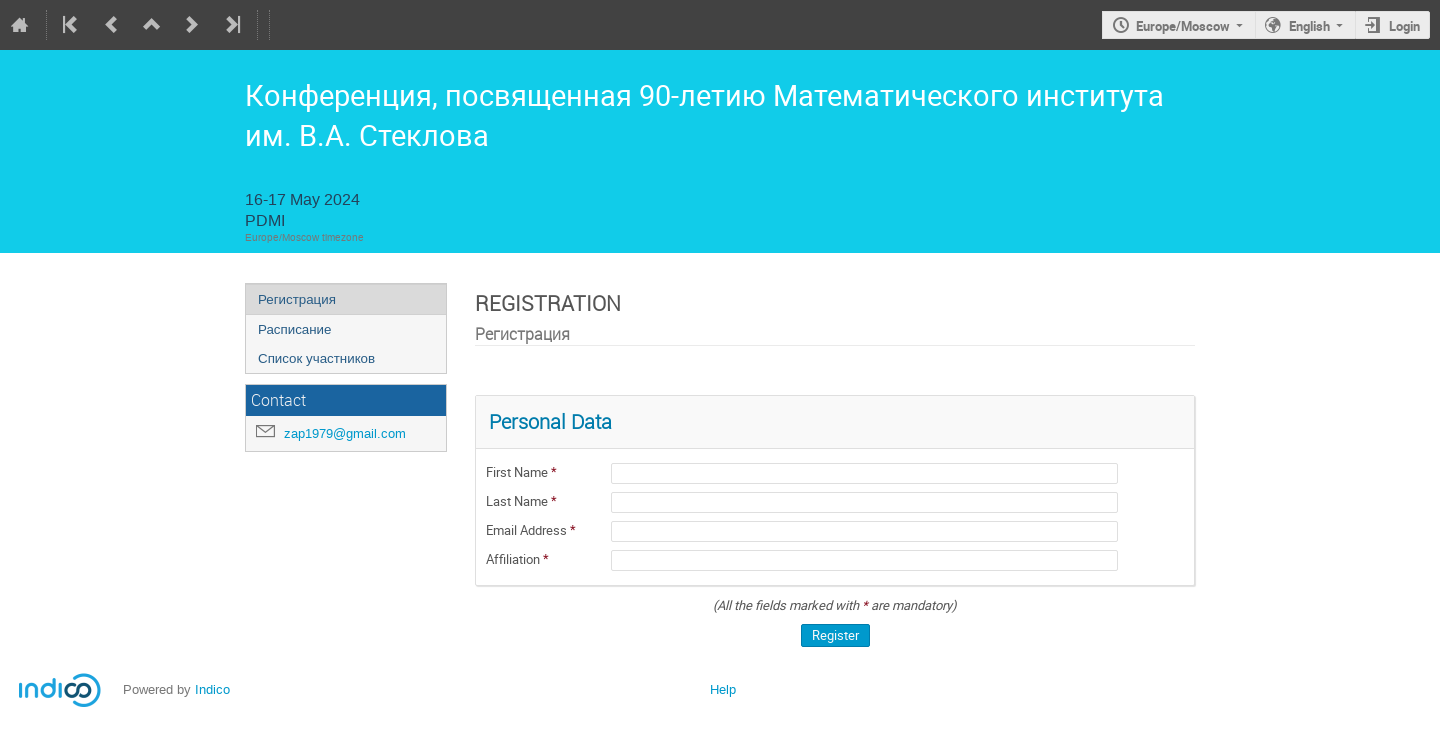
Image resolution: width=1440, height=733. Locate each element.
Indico (212, 689)
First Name (518, 472)
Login (1404, 26)
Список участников (316, 358)
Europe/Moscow (1183, 26)
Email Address (528, 530)
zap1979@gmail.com (345, 433)
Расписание (294, 329)
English (1309, 26)
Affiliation (514, 559)
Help (723, 689)
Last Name (518, 501)
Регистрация (297, 299)
